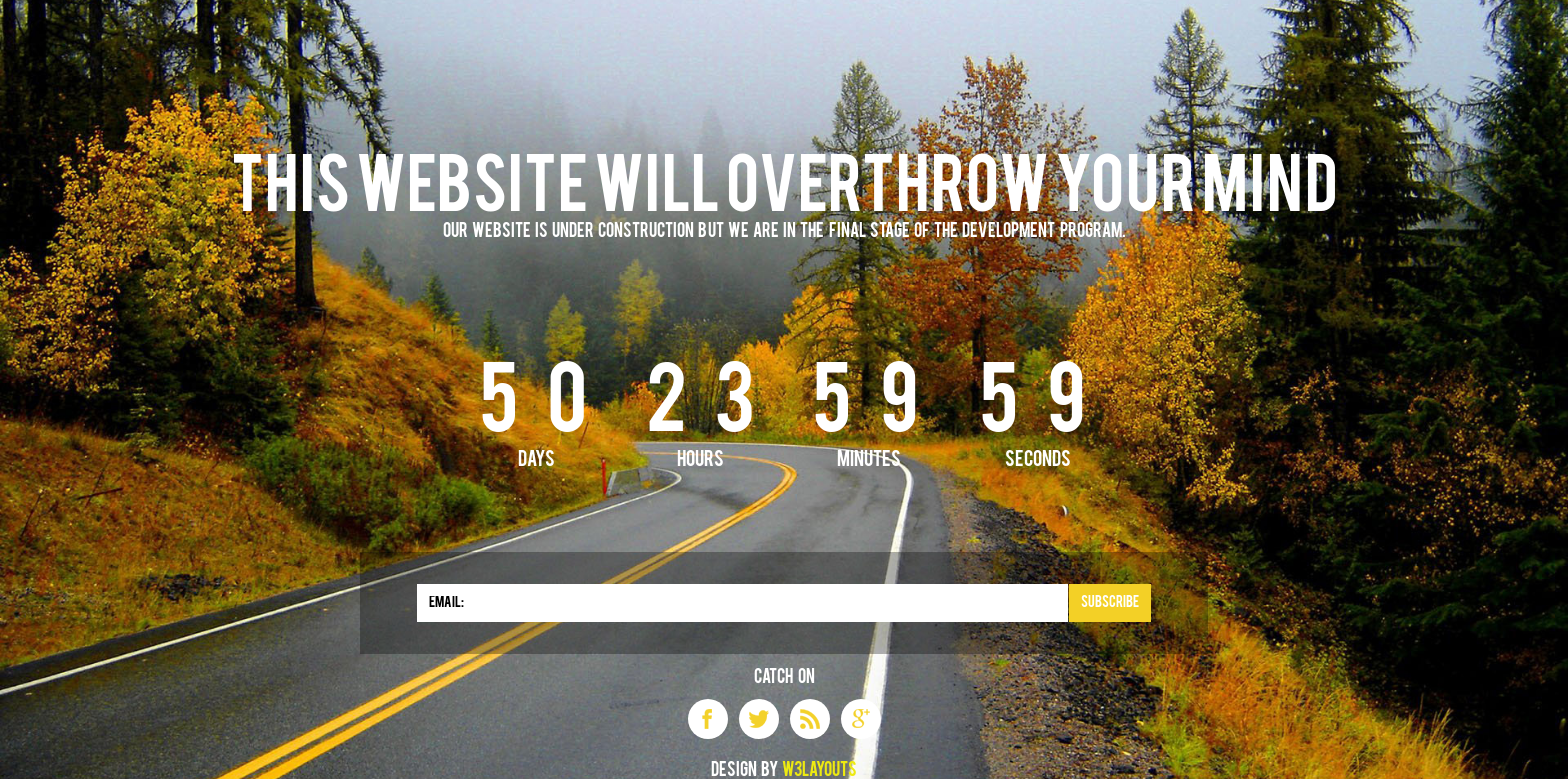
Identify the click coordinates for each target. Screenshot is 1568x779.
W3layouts (819, 771)
